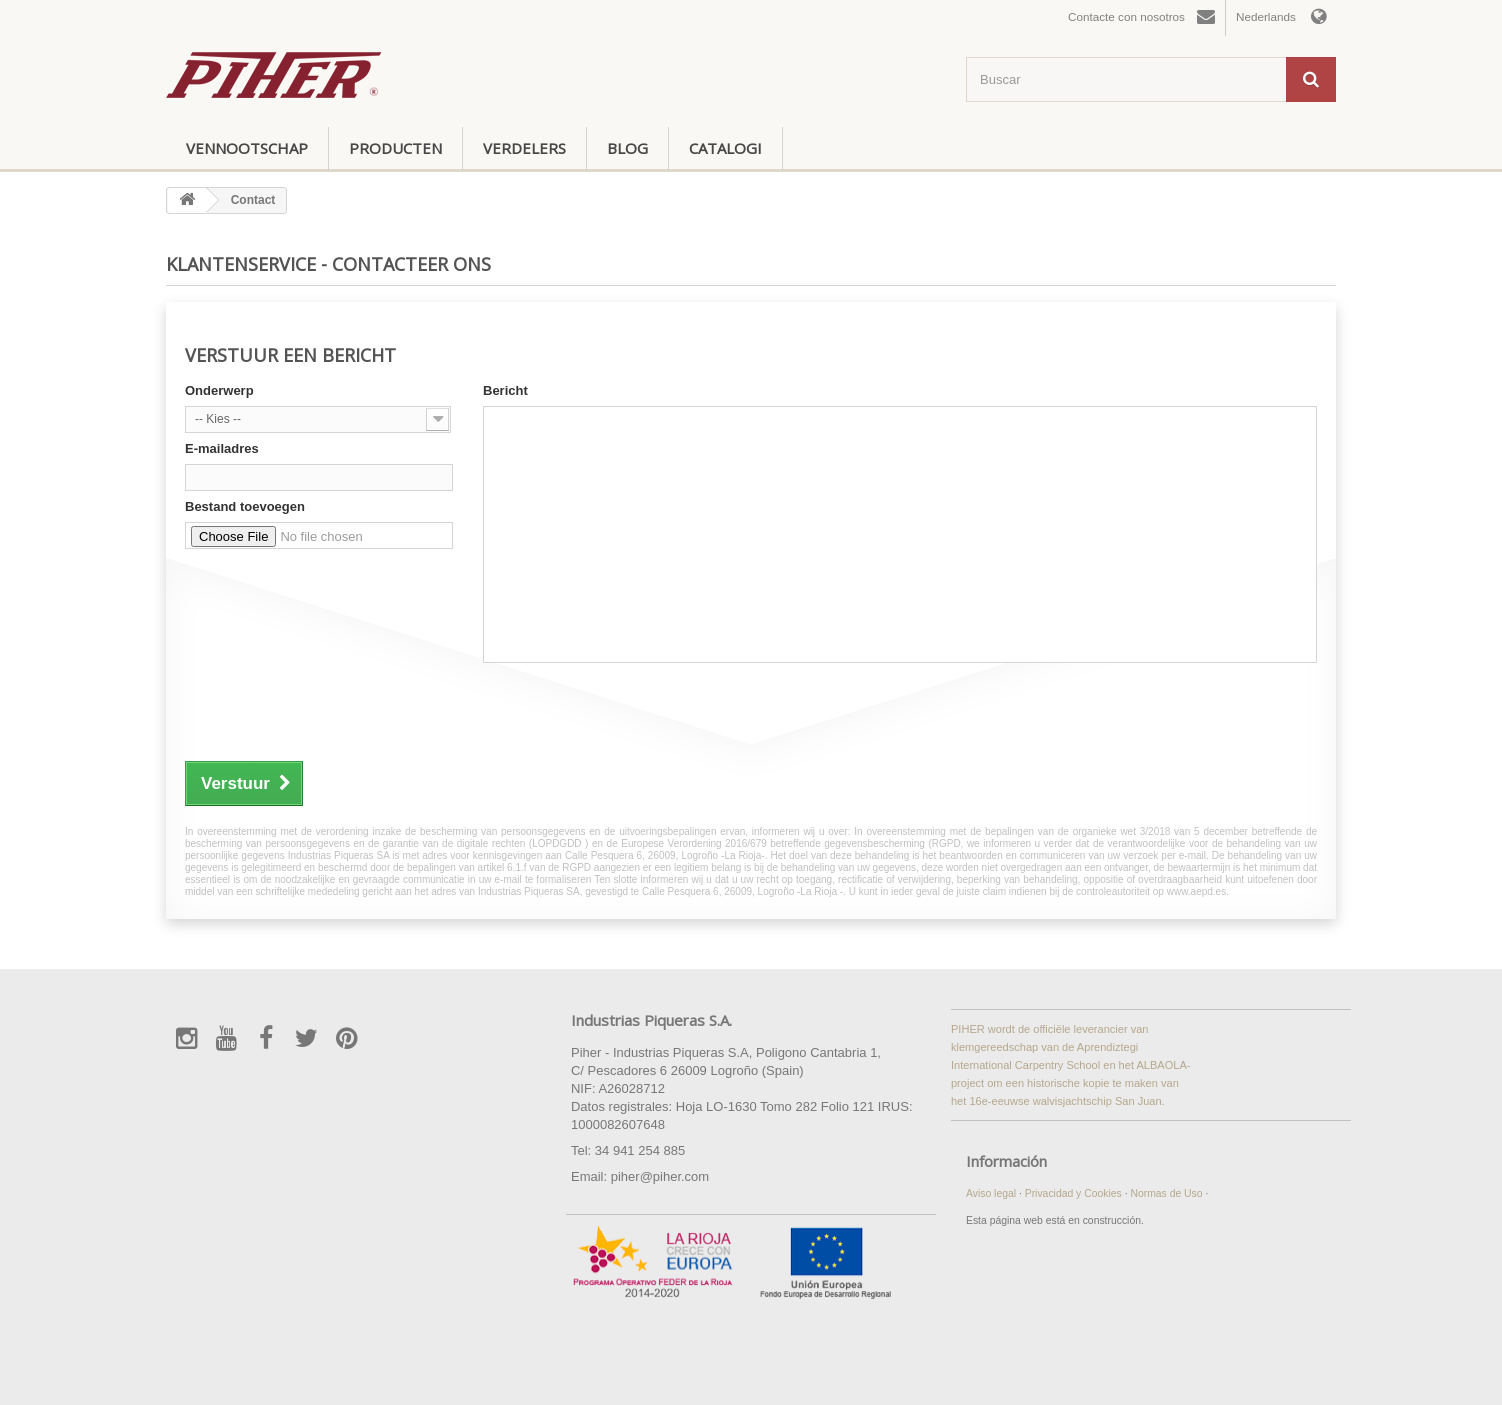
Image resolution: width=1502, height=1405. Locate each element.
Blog (627, 148)
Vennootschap (247, 148)
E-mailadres (222, 448)
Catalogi (725, 148)
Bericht (505, 390)
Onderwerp (219, 390)
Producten (395, 148)
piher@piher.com (660, 1176)
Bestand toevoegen (245, 506)
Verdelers (524, 148)
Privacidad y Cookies (1075, 1193)
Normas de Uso (1167, 1193)
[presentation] (337, 709)
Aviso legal (992, 1193)
